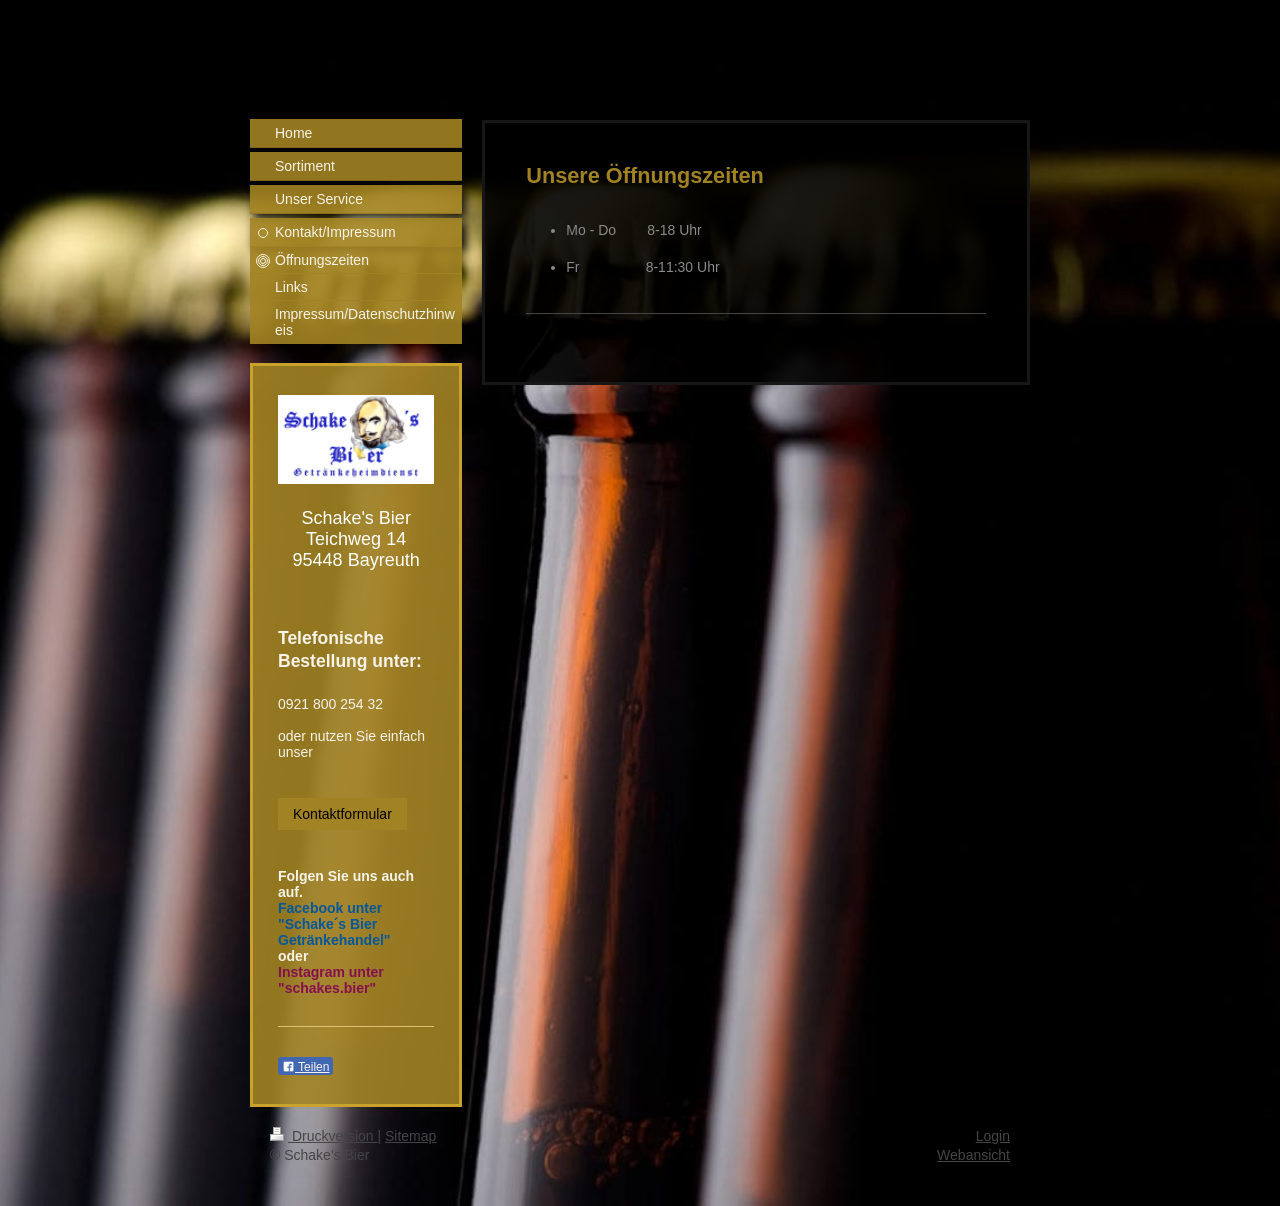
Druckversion (323, 1136)
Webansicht (973, 1155)
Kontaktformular (342, 814)
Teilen (305, 1067)
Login (993, 1136)
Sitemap (410, 1136)
